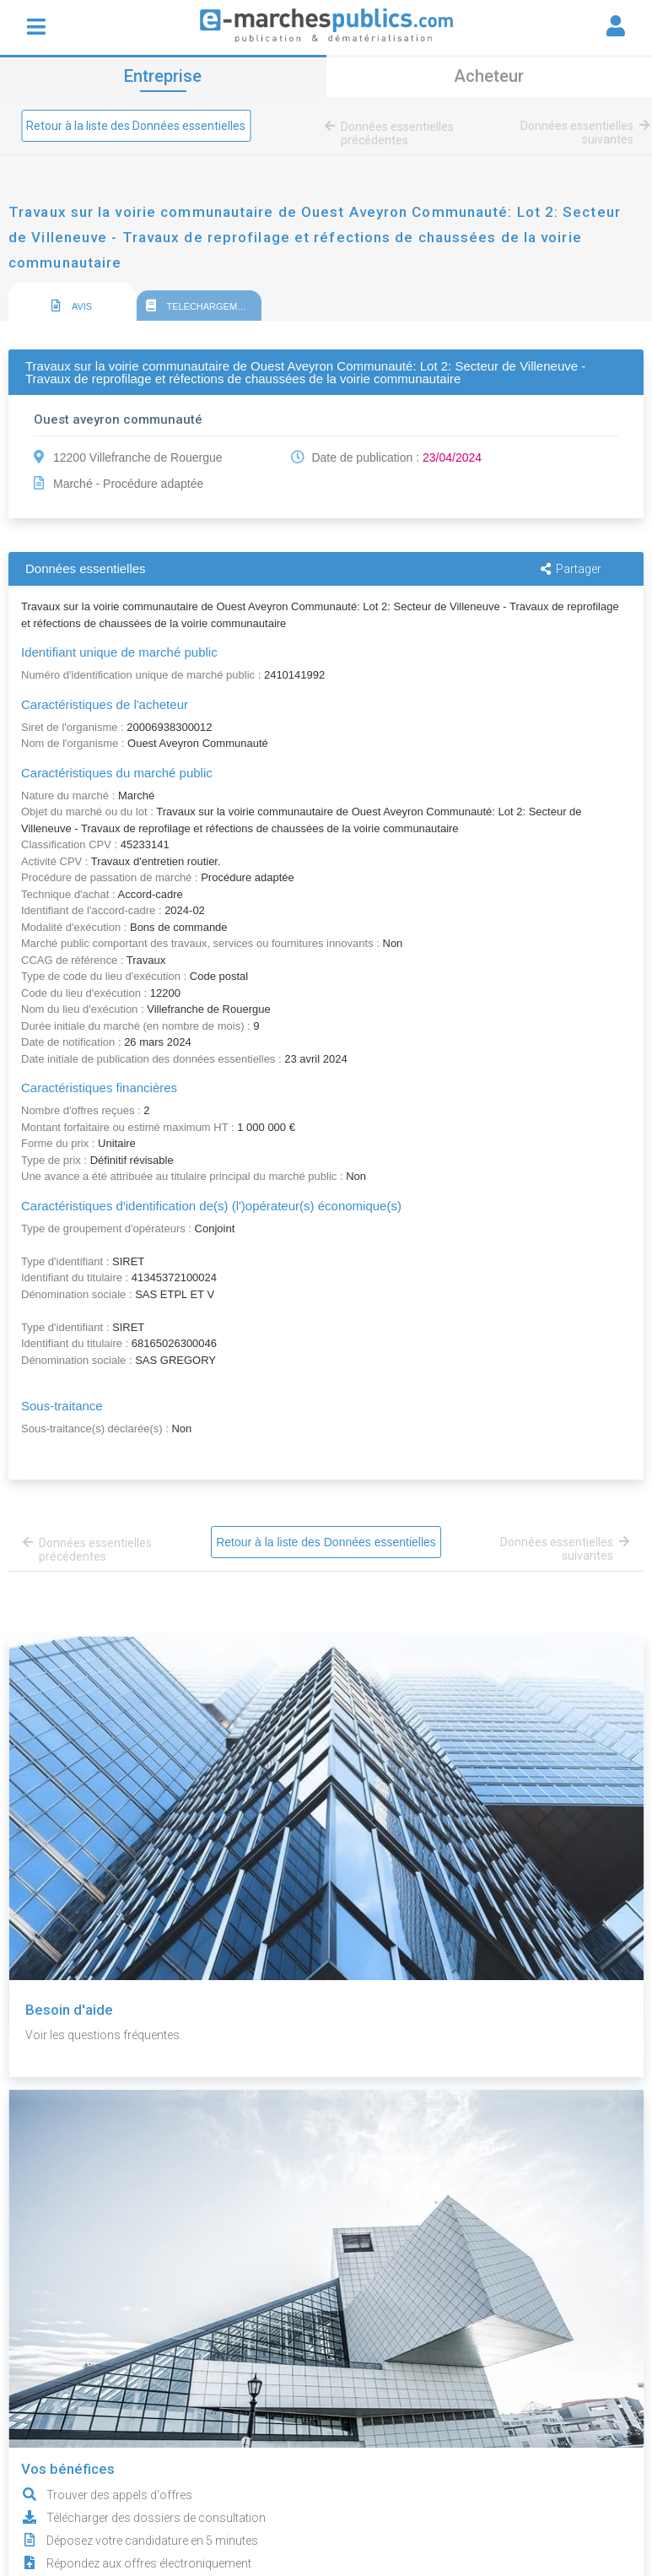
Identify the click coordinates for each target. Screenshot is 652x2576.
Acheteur (489, 76)
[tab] (72, 302)
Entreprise (163, 76)
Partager (571, 569)
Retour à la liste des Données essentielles (135, 126)
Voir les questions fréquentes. (103, 2035)
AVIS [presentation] (71, 305)
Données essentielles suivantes (582, 132)
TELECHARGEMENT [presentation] (201, 305)
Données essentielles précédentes (392, 133)
